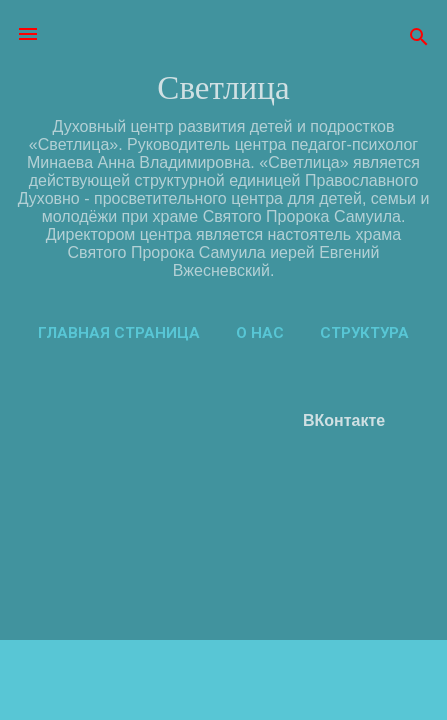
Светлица (223, 88)
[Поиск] (419, 40)
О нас (260, 333)
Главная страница (119, 333)
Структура (364, 333)
